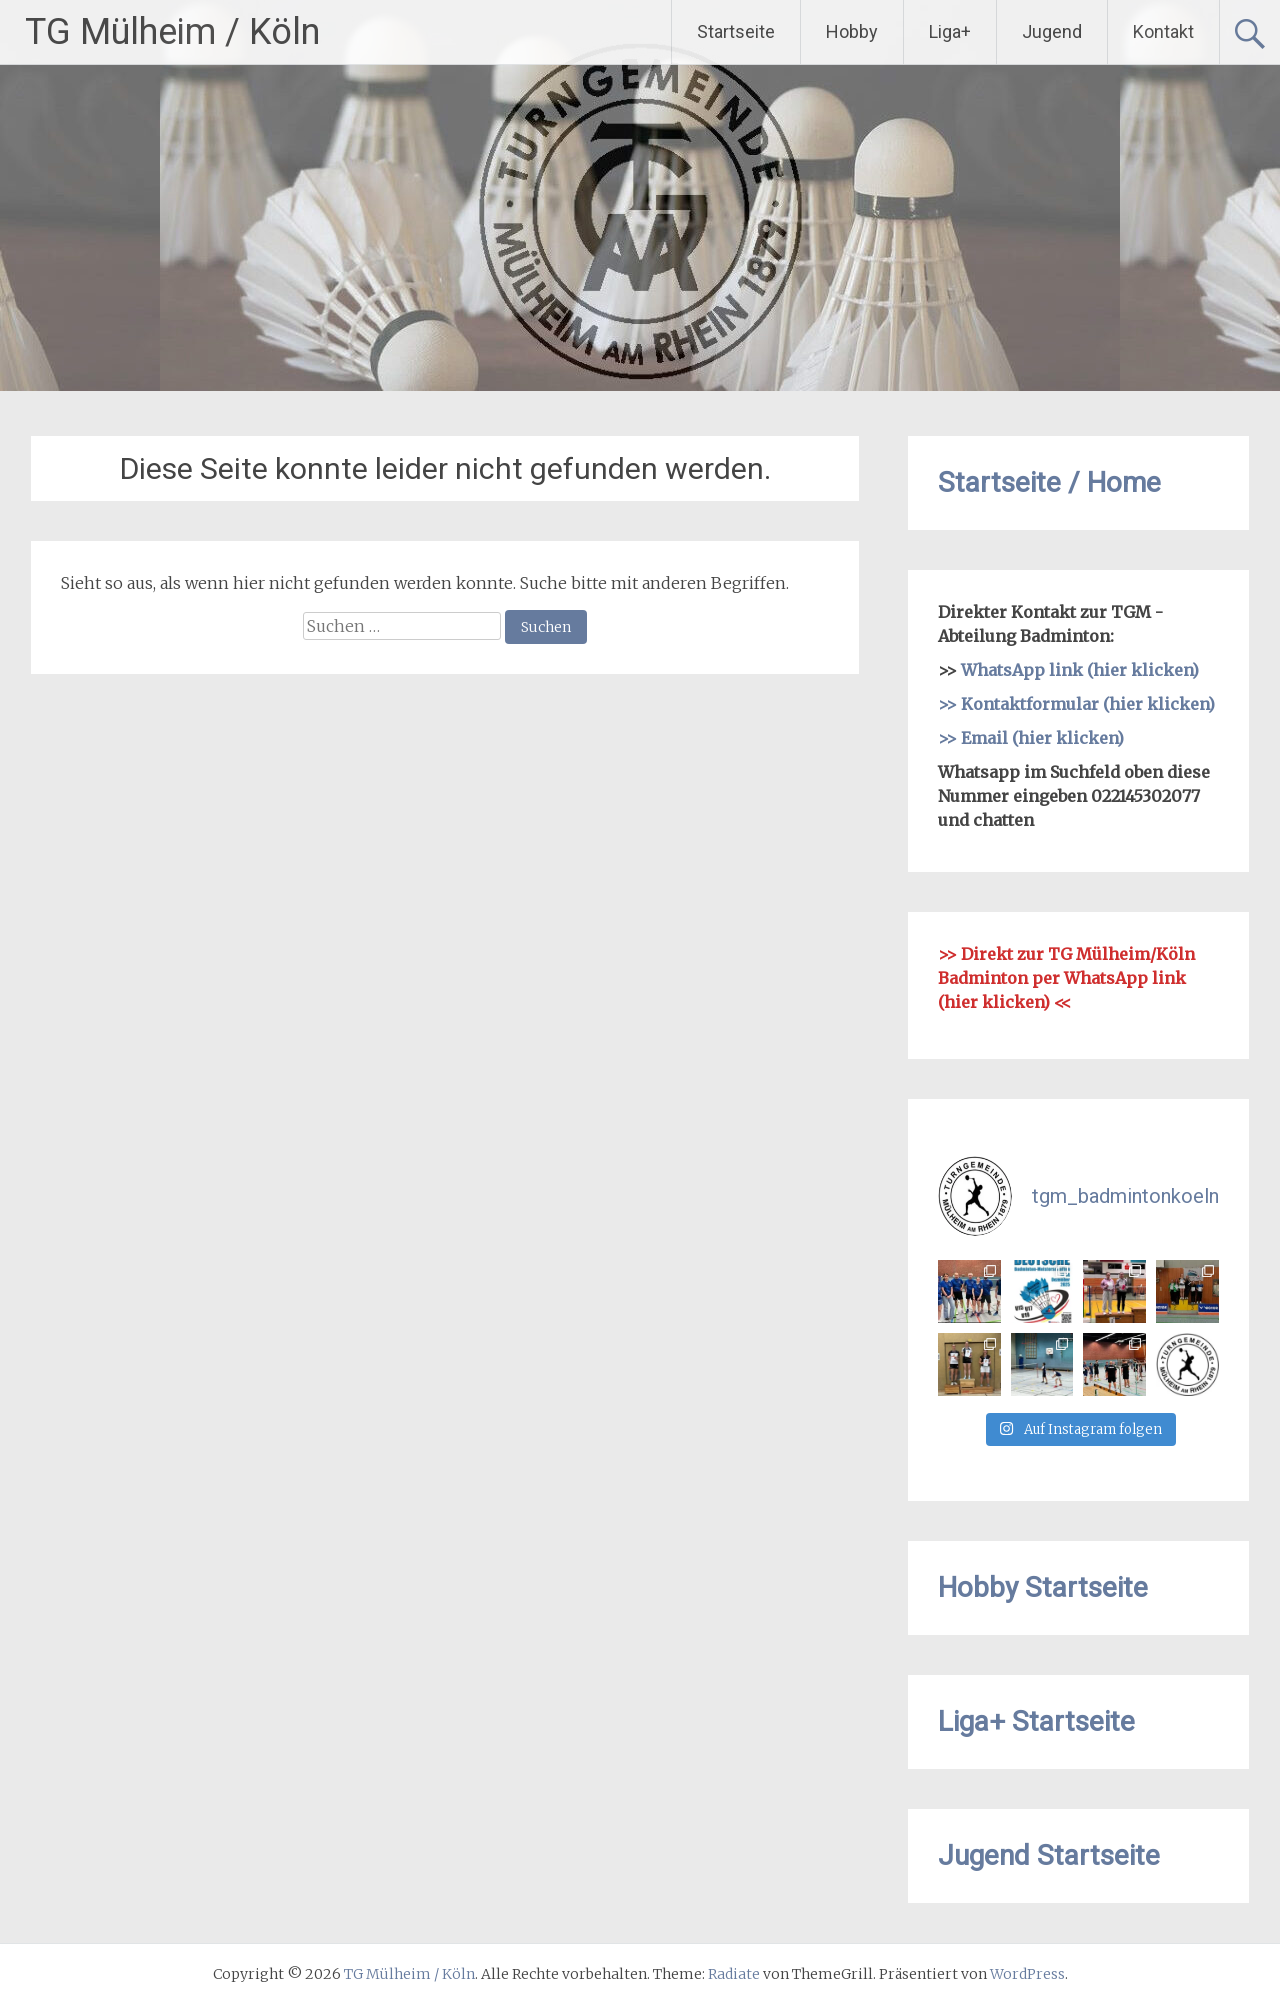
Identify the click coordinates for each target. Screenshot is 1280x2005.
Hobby (852, 31)
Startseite (736, 31)
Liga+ (950, 31)
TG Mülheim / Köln (172, 32)
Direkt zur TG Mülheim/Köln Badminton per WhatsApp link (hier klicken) (1066, 978)
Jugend (1052, 31)
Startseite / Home (1049, 482)
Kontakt (1163, 31)
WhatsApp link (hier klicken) (1080, 670)
